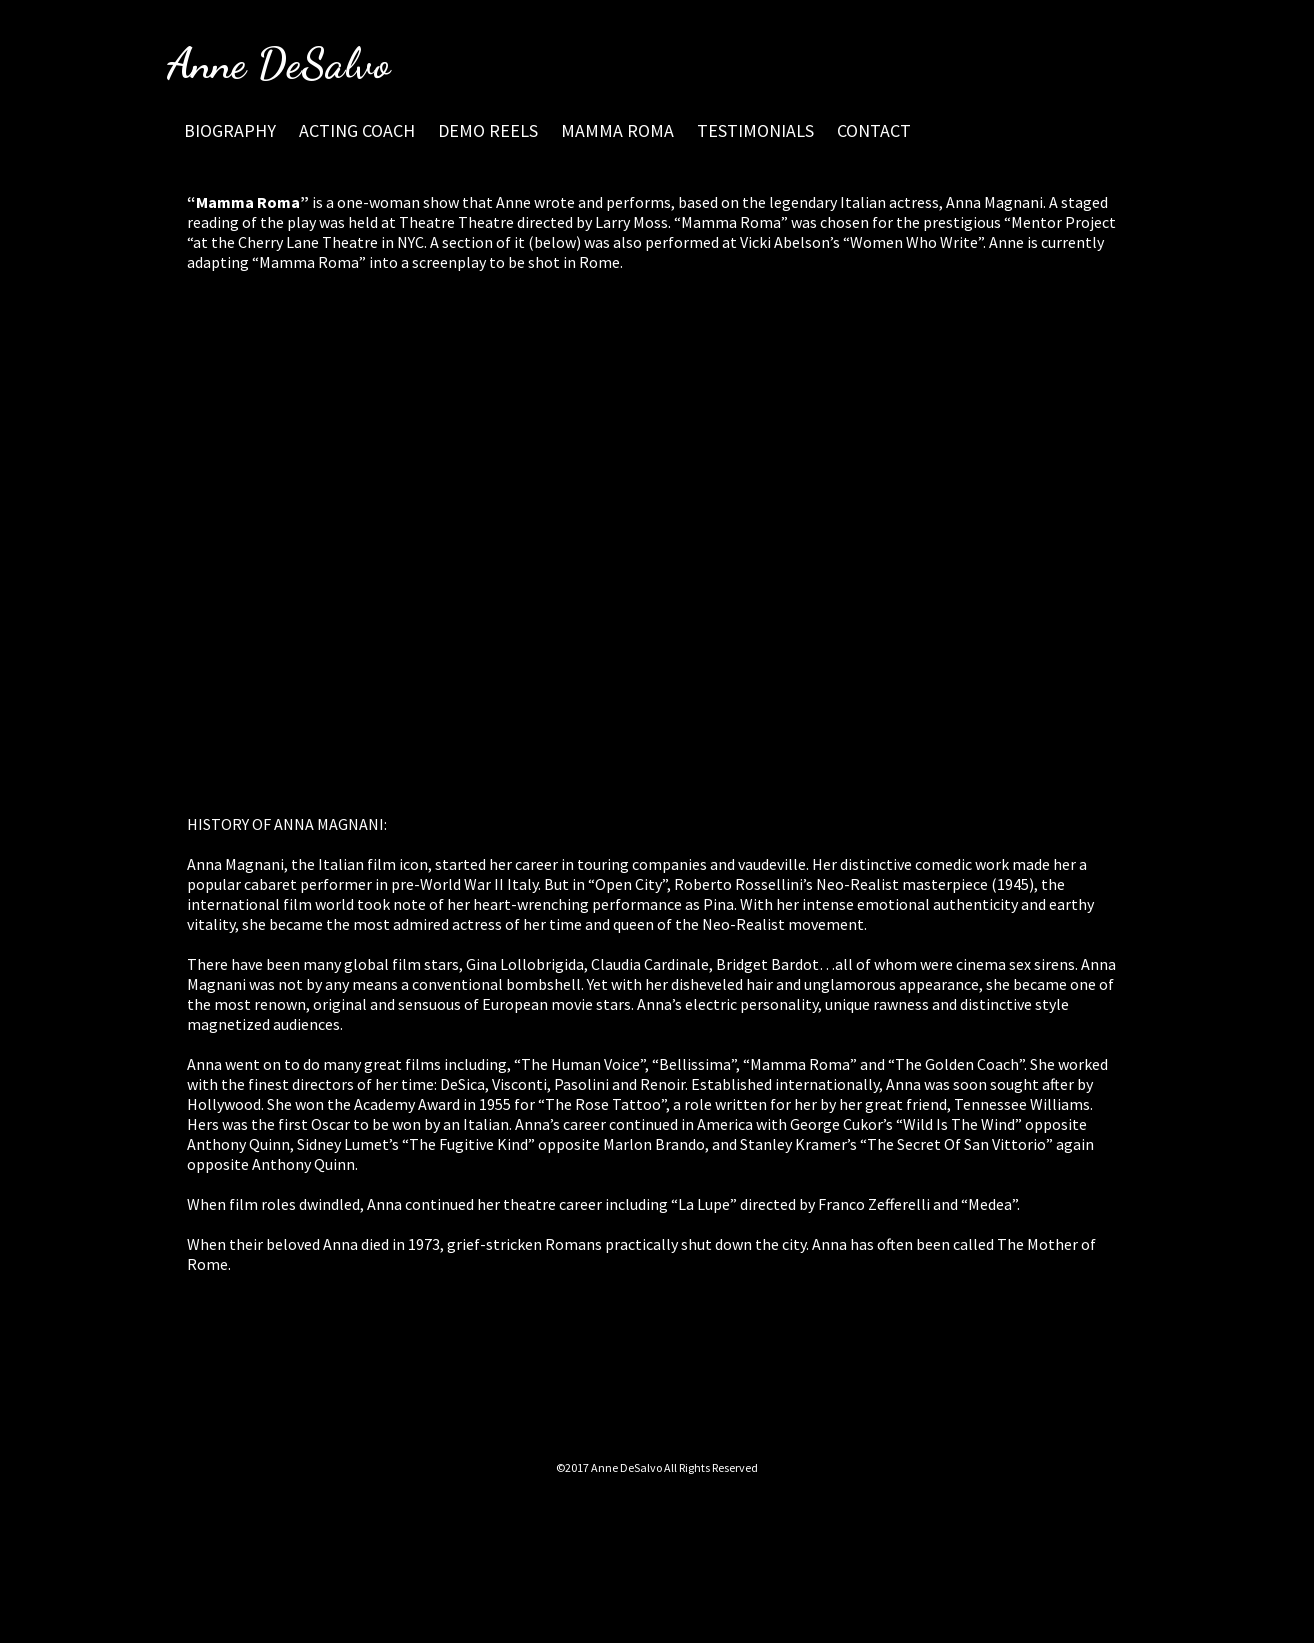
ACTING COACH (357, 130)
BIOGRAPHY (230, 130)
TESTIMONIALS (755, 130)
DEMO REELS (488, 130)
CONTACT (874, 130)
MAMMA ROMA (617, 130)
